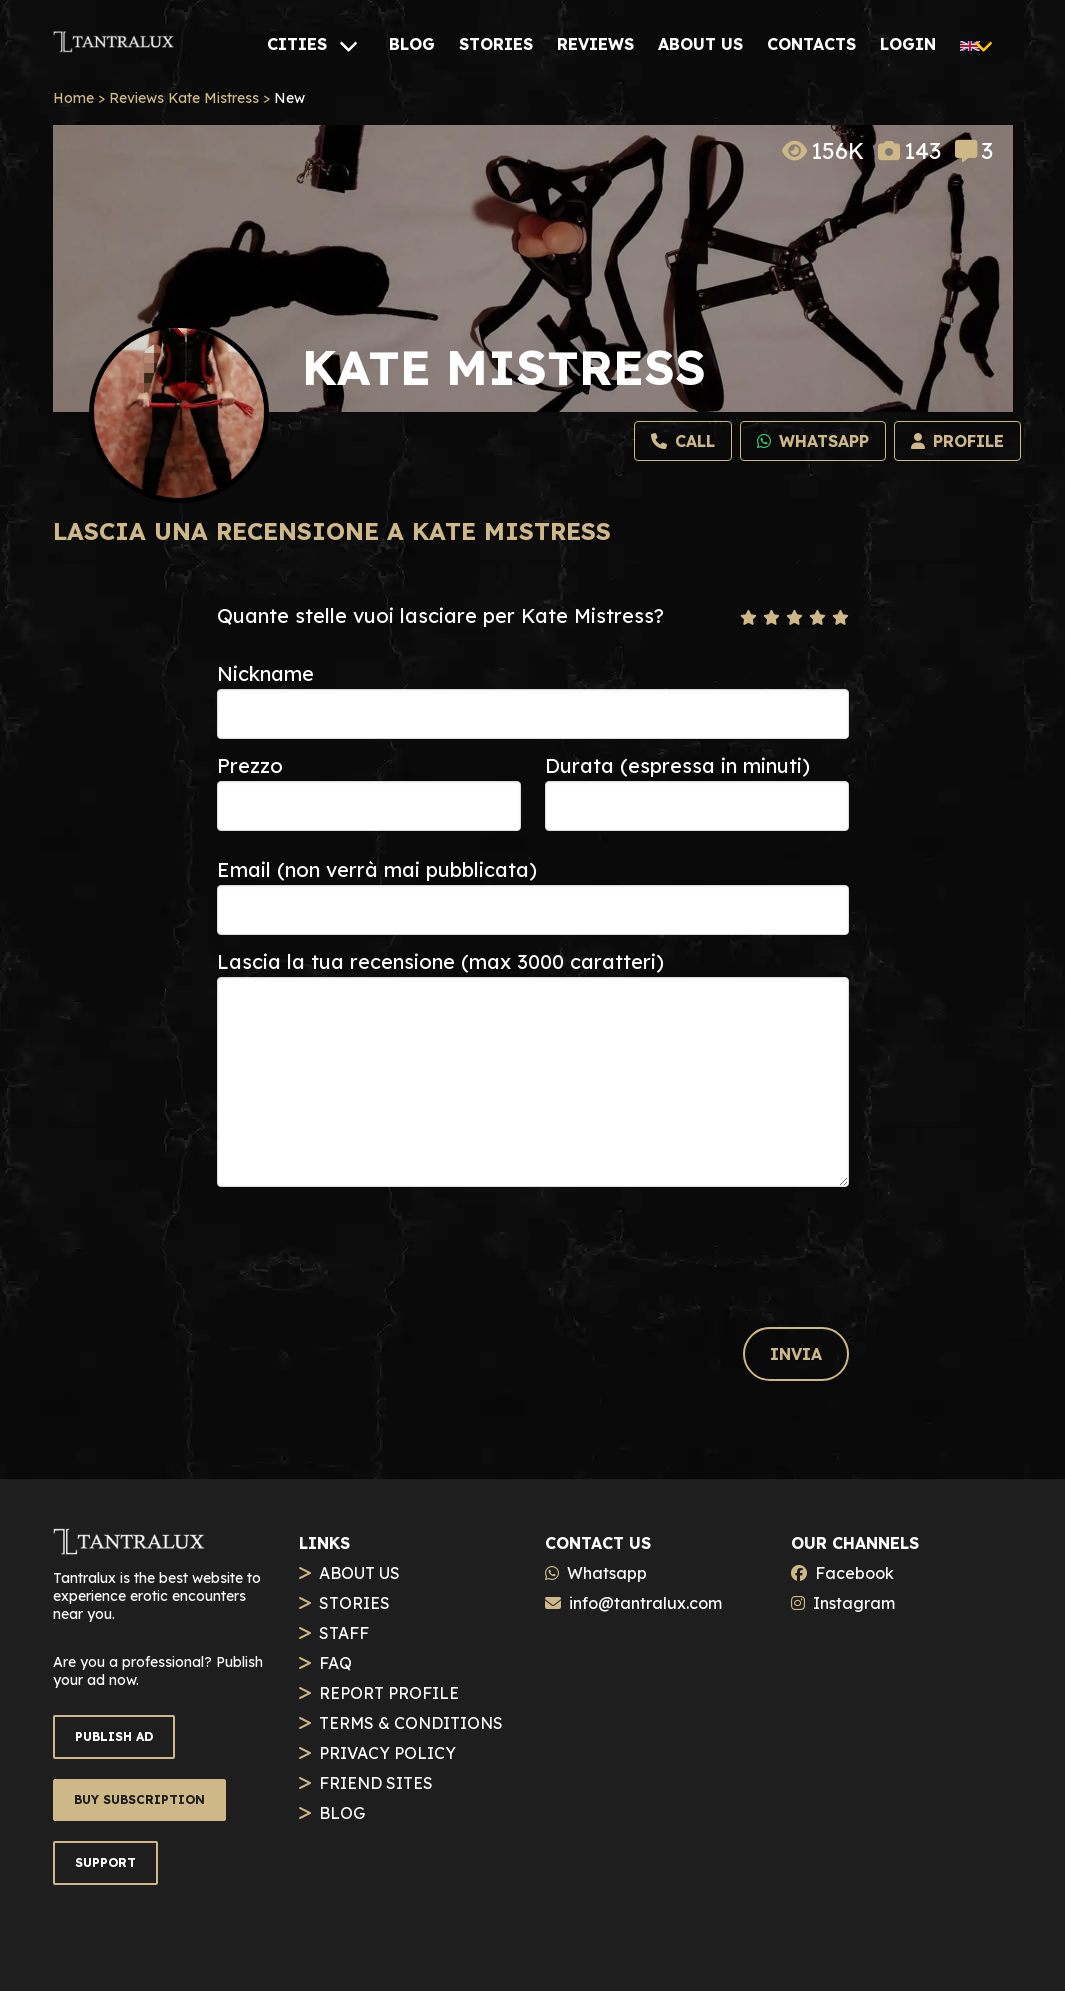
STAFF (344, 1633)
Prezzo (250, 765)
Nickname (265, 673)
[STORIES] (496, 44)
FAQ (335, 1663)
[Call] (683, 441)
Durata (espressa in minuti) (677, 765)
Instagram (854, 1603)
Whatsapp (607, 1573)
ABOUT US (359, 1573)
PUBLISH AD (114, 1736)
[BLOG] (412, 44)
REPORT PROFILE (389, 1693)
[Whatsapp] (813, 441)
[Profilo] (957, 441)
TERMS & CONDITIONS (411, 1723)
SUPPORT (105, 1862)
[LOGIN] (908, 44)
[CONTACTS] (811, 44)
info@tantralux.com (645, 1603)
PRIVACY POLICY (387, 1753)
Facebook (854, 1573)
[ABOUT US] (700, 44)
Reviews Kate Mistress (184, 98)
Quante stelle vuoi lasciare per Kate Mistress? (440, 615)
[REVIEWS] (595, 44)
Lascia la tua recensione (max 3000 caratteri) (440, 961)
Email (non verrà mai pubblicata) (377, 869)
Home (73, 98)
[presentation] (369, 1238)
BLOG (342, 1813)
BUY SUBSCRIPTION (139, 1799)
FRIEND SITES (376, 1783)
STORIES (354, 1603)
